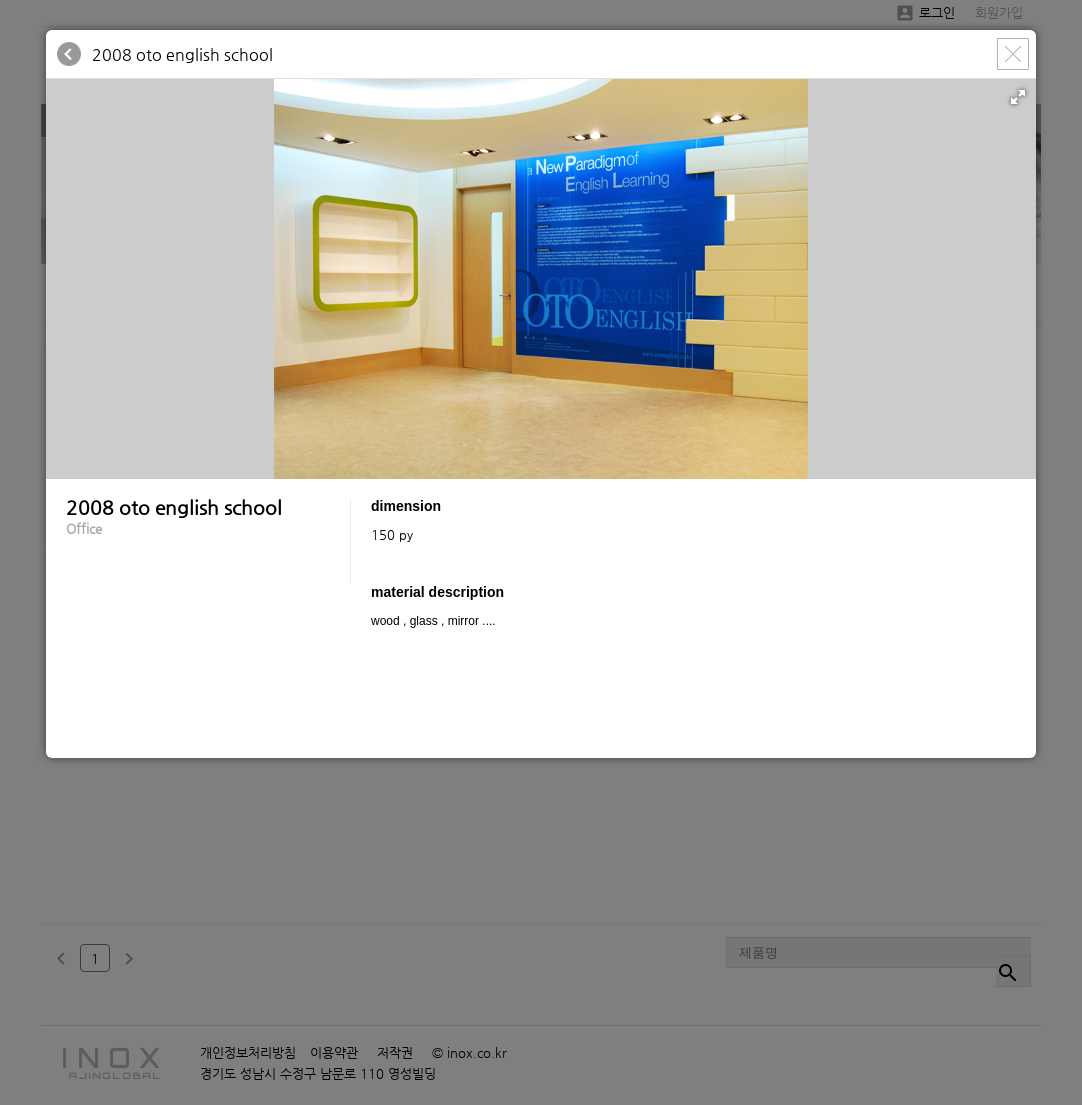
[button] (1018, 97)
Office (84, 528)
